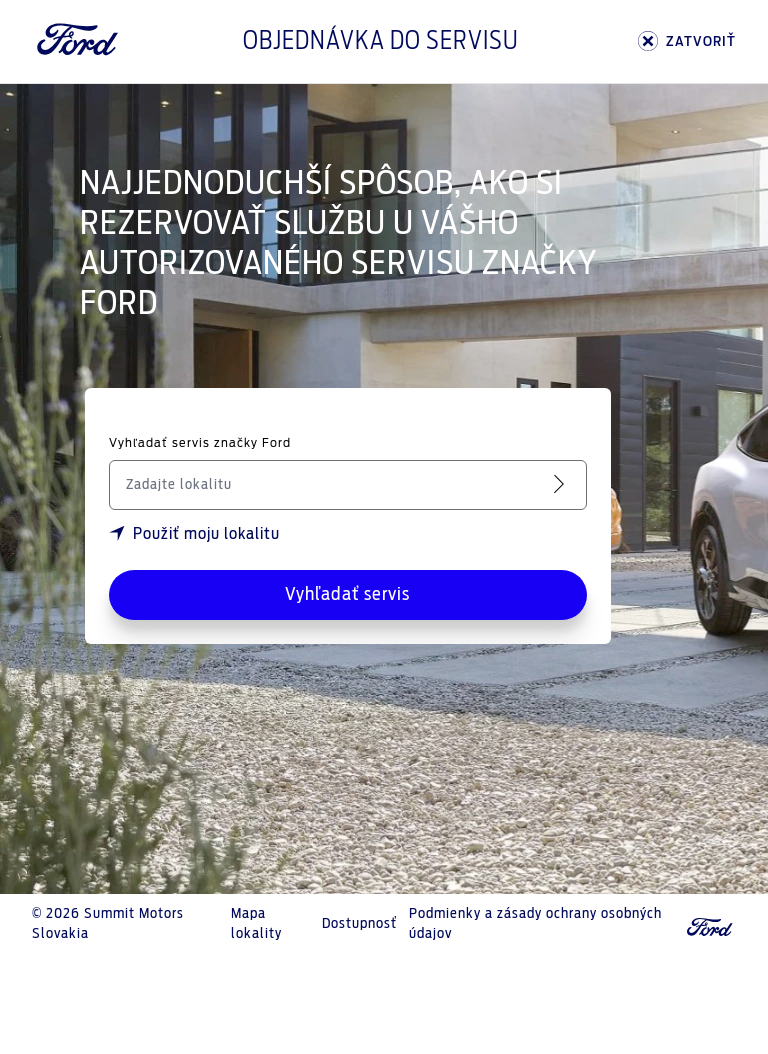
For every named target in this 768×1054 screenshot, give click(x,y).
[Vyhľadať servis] (563, 484)
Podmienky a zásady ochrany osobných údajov (535, 924)
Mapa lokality (256, 924)
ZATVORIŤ (687, 41)
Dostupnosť (359, 924)
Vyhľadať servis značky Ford (200, 443)
